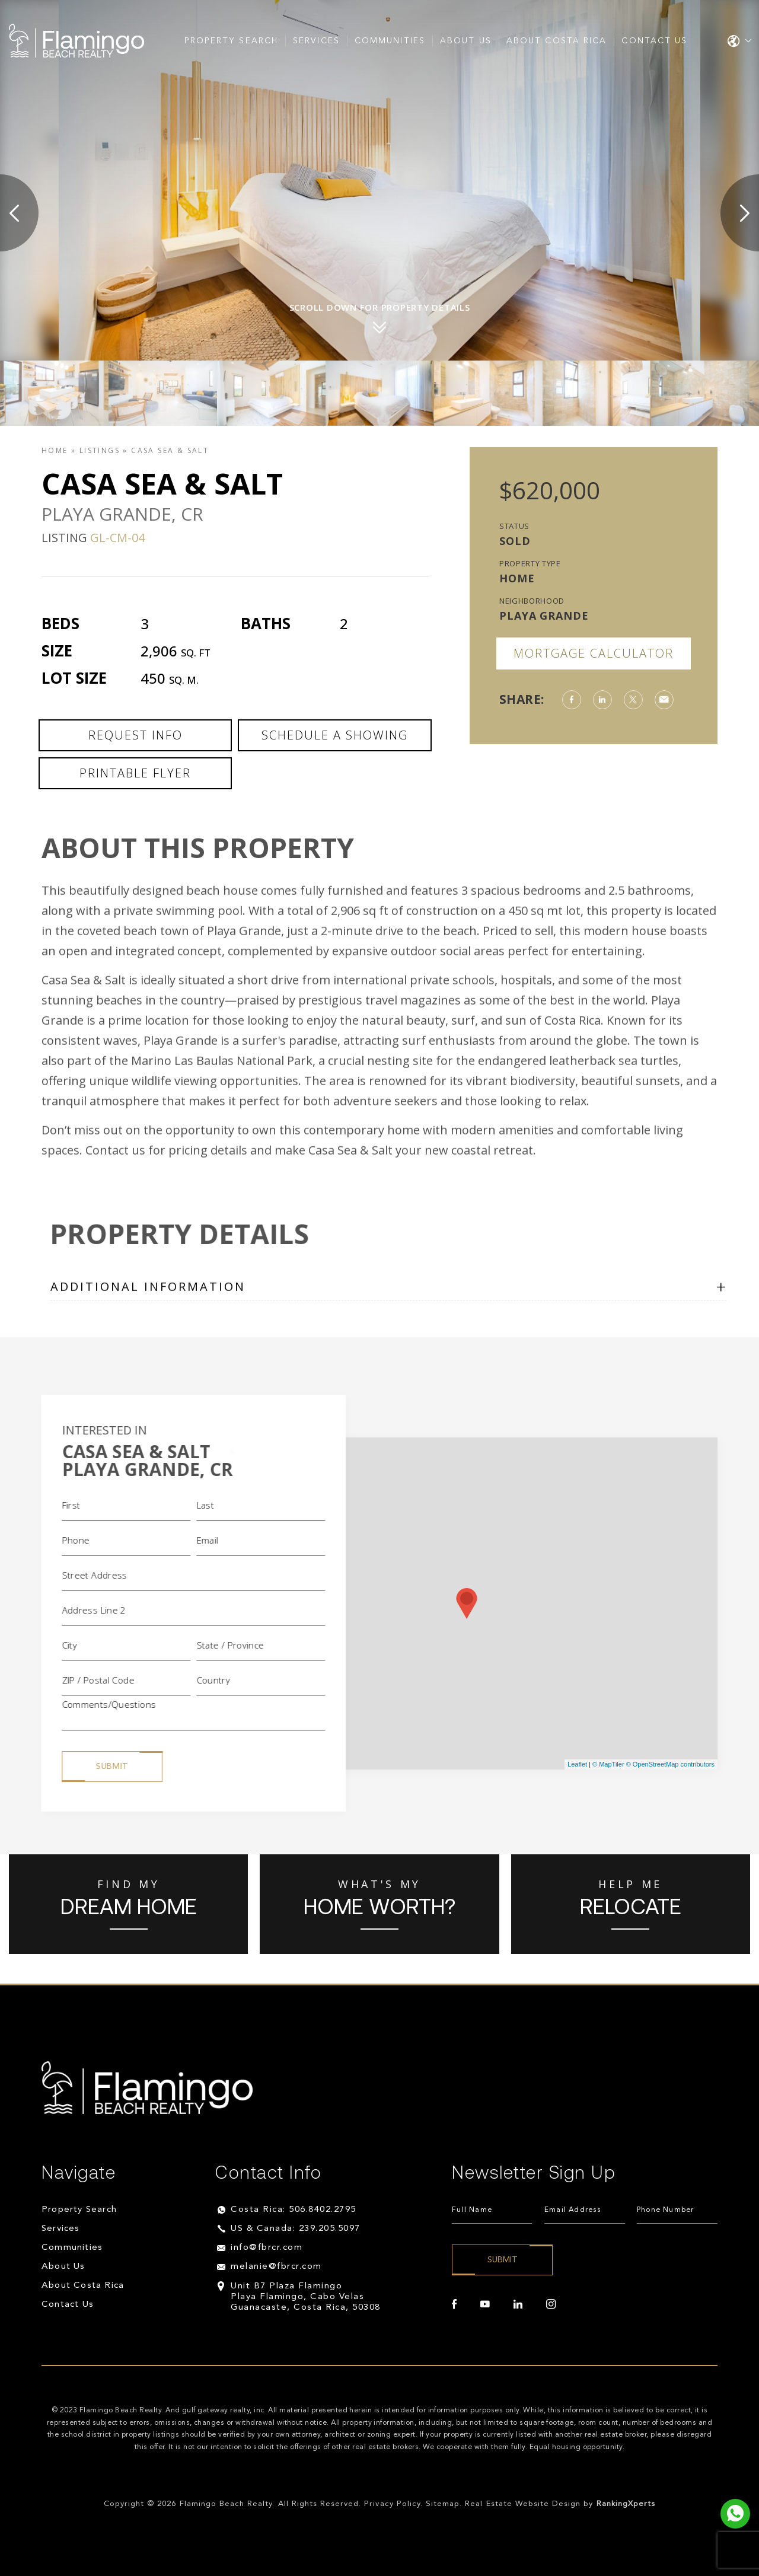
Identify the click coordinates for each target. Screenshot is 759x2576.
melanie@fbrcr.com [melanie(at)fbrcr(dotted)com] (276, 2266)
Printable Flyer (135, 773)
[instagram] (551, 2304)
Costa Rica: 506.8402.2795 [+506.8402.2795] (293, 2209)
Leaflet (577, 1764)
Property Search (231, 41)
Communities (390, 41)
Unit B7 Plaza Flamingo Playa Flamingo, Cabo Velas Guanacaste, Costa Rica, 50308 (306, 2297)
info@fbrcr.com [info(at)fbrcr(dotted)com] (266, 2247)
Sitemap (443, 2504)
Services (316, 41)
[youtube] (485, 2304)
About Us (466, 41)
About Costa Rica (556, 41)
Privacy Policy (392, 2504)
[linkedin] (518, 2304)
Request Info (135, 735)
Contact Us (654, 41)
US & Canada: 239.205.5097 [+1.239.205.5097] (296, 2228)
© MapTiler (608, 1764)
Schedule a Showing (334, 735)
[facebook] (454, 2304)
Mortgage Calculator (594, 653)
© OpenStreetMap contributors (670, 1764)
